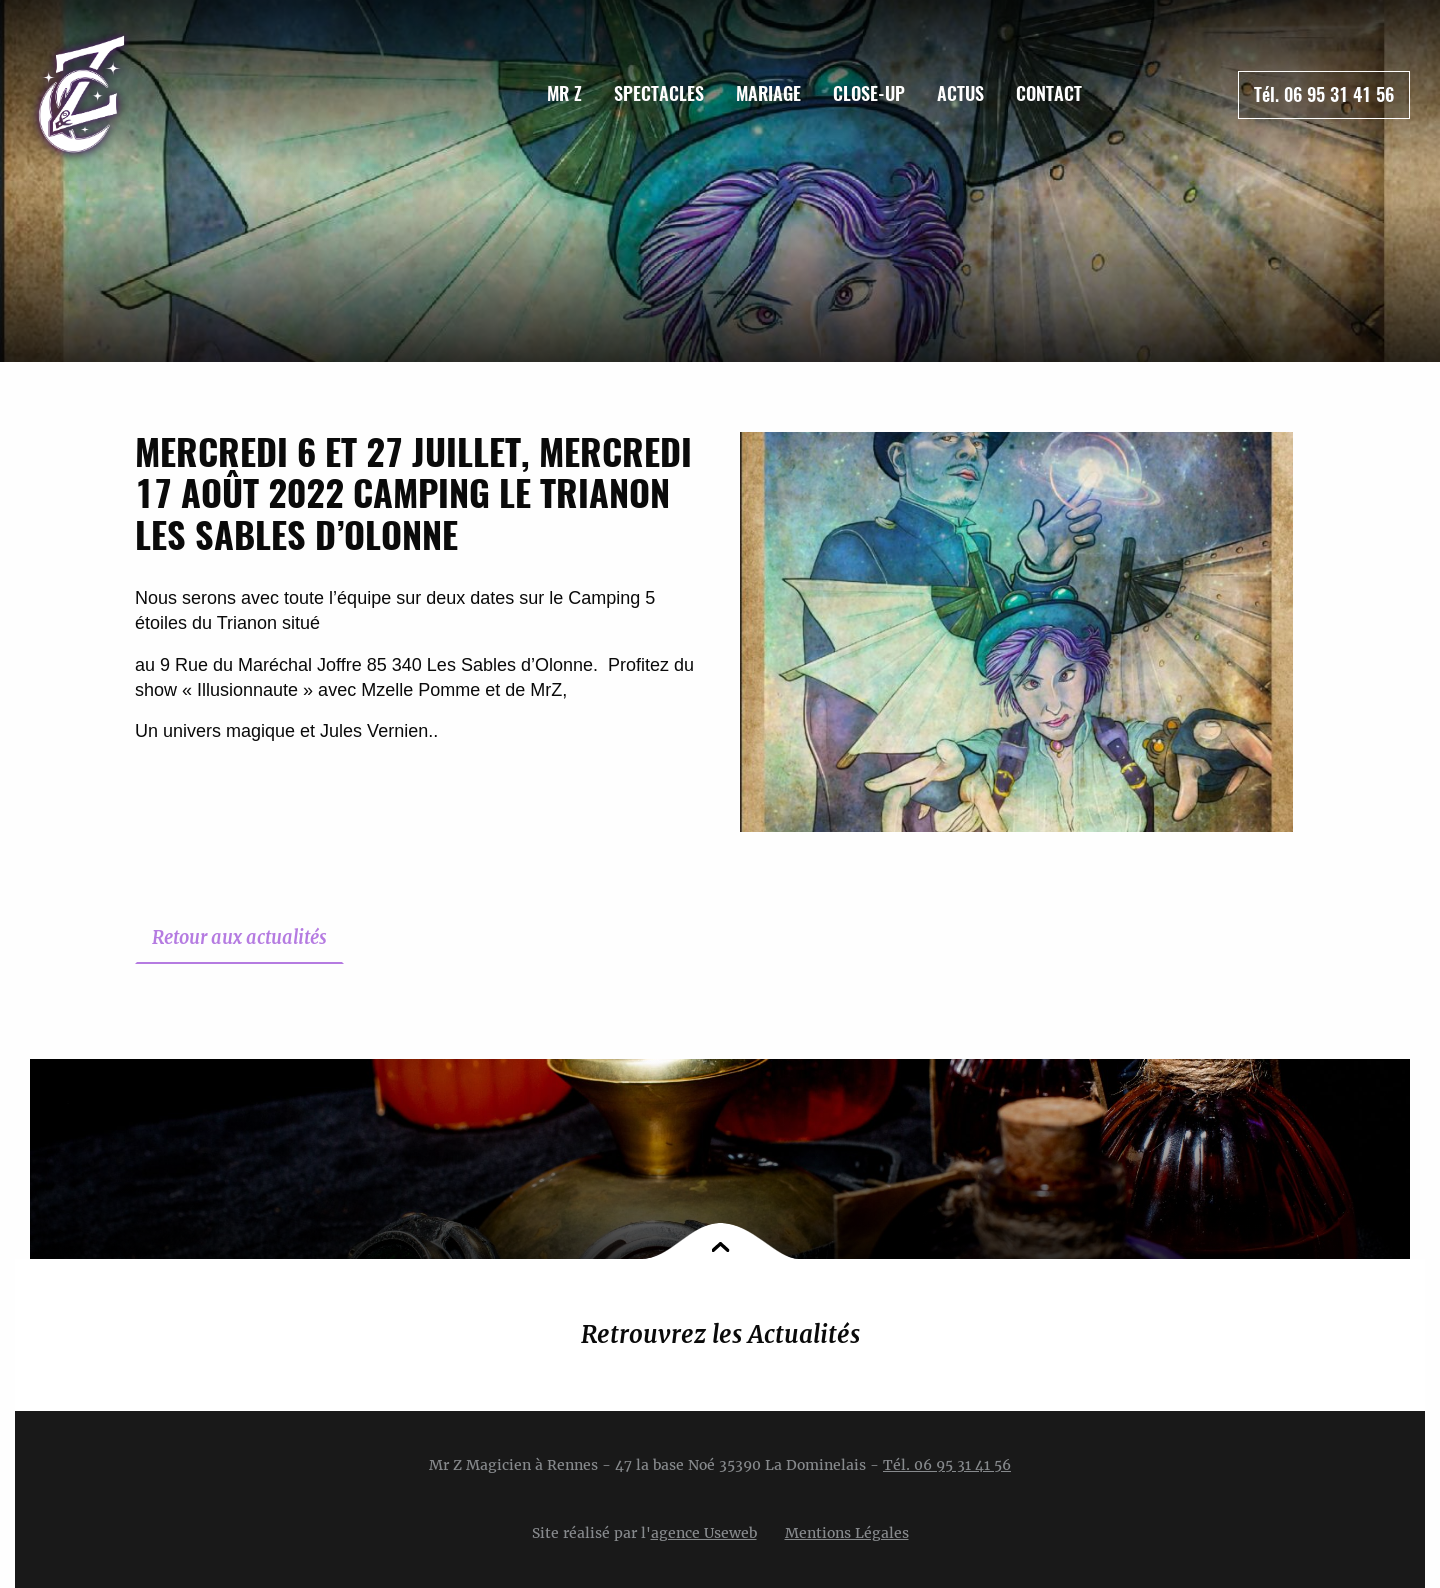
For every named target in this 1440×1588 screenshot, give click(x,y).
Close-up (869, 93)
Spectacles (659, 93)
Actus (960, 93)
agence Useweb (704, 1533)
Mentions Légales (847, 1533)
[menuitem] (564, 94)
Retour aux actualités (239, 937)
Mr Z (564, 93)
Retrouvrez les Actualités (720, 1334)
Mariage (768, 93)
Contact (1049, 93)
